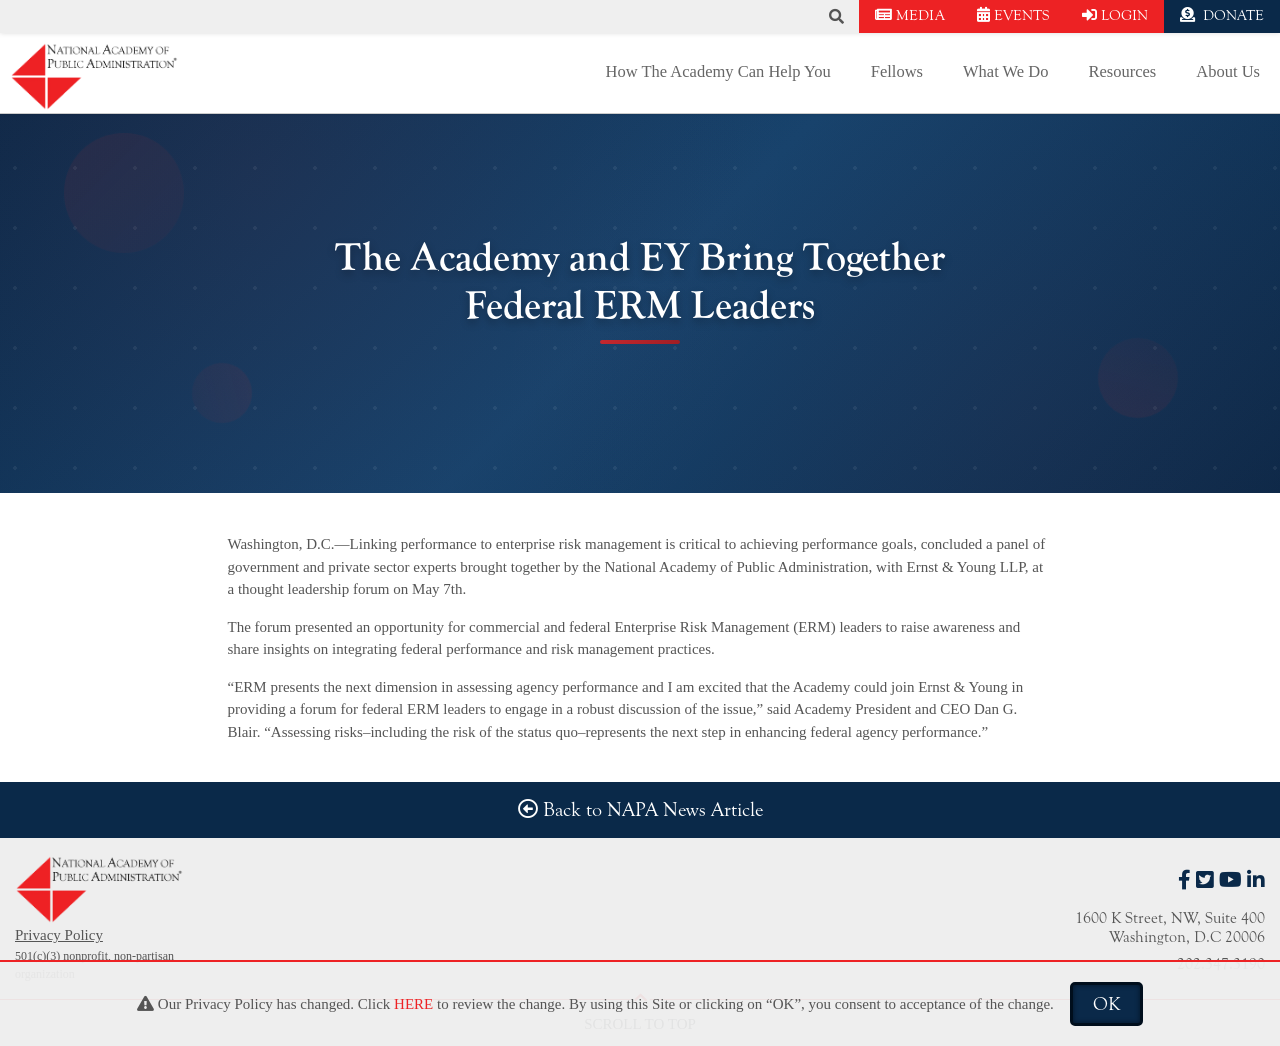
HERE (413, 1004)
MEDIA (910, 15)
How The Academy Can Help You (718, 71)
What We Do (1005, 71)
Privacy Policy (59, 935)
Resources (1122, 71)
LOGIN (1115, 15)
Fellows (897, 71)
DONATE (1222, 15)
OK (1106, 1004)
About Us (1228, 71)
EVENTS (1013, 15)
